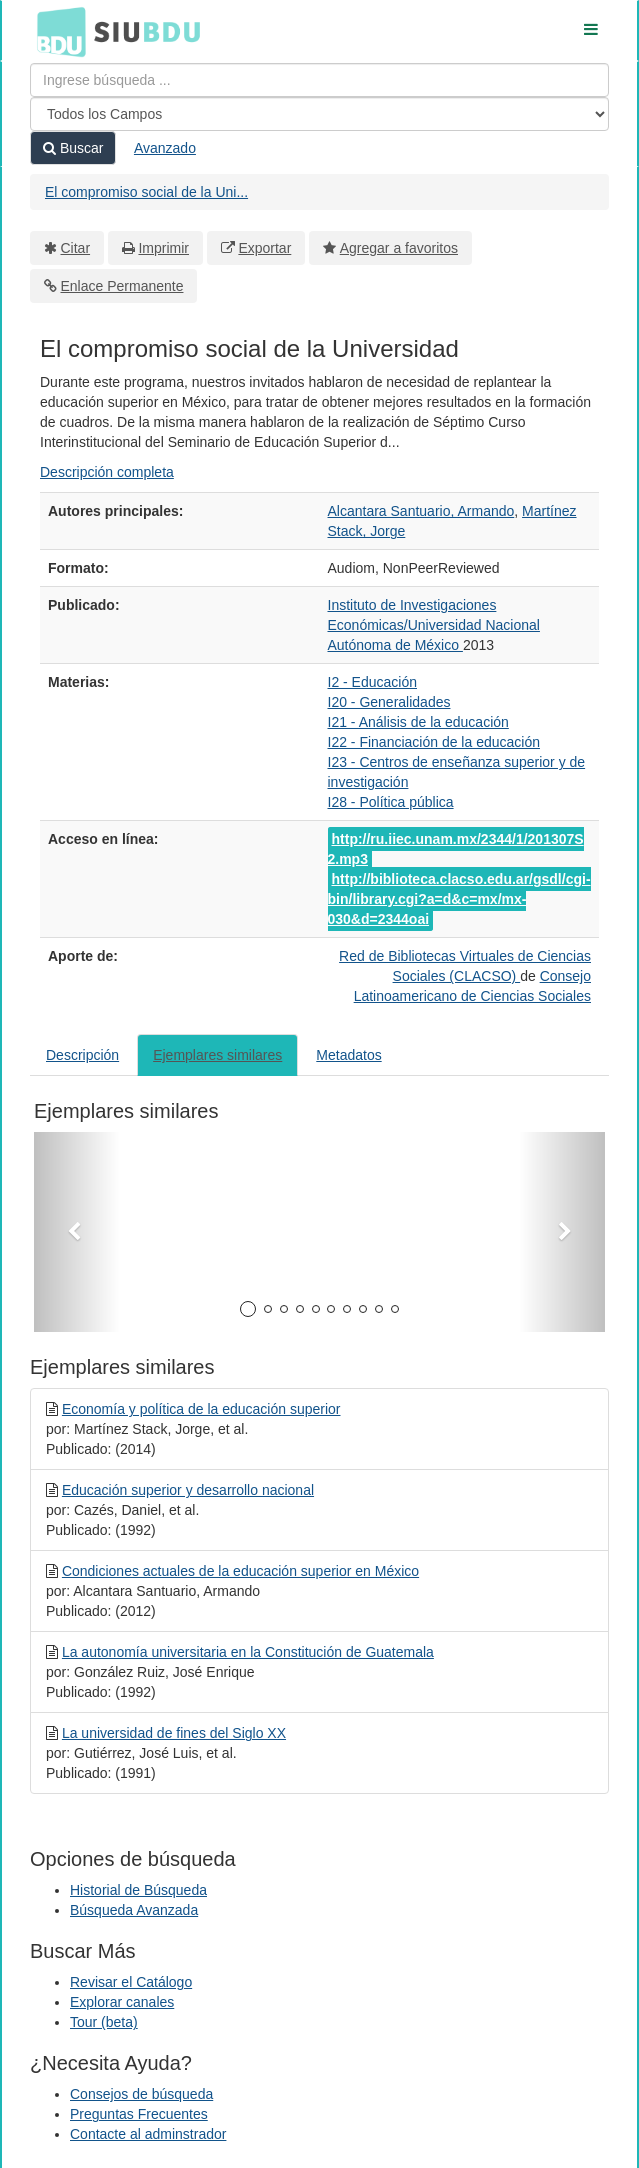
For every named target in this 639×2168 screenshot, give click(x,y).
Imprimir (163, 248)
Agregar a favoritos (399, 248)
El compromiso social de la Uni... (146, 192)
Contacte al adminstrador (148, 2134)
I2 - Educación (373, 682)
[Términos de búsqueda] (319, 80)
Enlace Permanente (122, 286)
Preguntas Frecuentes (139, 2114)
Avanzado (165, 148)
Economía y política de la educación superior (201, 1409)
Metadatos (348, 1055)
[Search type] (319, 114)
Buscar (73, 148)
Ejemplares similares (217, 1055)
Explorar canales (122, 2002)
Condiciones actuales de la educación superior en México (240, 1571)
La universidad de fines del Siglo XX (174, 1733)
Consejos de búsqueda (141, 2094)
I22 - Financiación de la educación (434, 742)
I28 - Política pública (391, 802)
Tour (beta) (104, 2022)
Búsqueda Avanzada (134, 1910)
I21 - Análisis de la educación (418, 722)
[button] (77, 1232)
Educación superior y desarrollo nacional (188, 1490)
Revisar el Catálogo (131, 1982)
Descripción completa (107, 472)
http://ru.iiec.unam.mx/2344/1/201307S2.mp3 (456, 849)
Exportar (264, 248)
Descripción (82, 1055)
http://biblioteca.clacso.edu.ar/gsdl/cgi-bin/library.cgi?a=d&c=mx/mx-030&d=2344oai (459, 899)
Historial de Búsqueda (138, 1890)
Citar (76, 248)
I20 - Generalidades (389, 702)
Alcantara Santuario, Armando (421, 511)
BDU (56, 31)
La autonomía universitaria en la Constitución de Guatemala (248, 1652)
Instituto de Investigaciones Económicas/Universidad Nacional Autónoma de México (434, 625)
